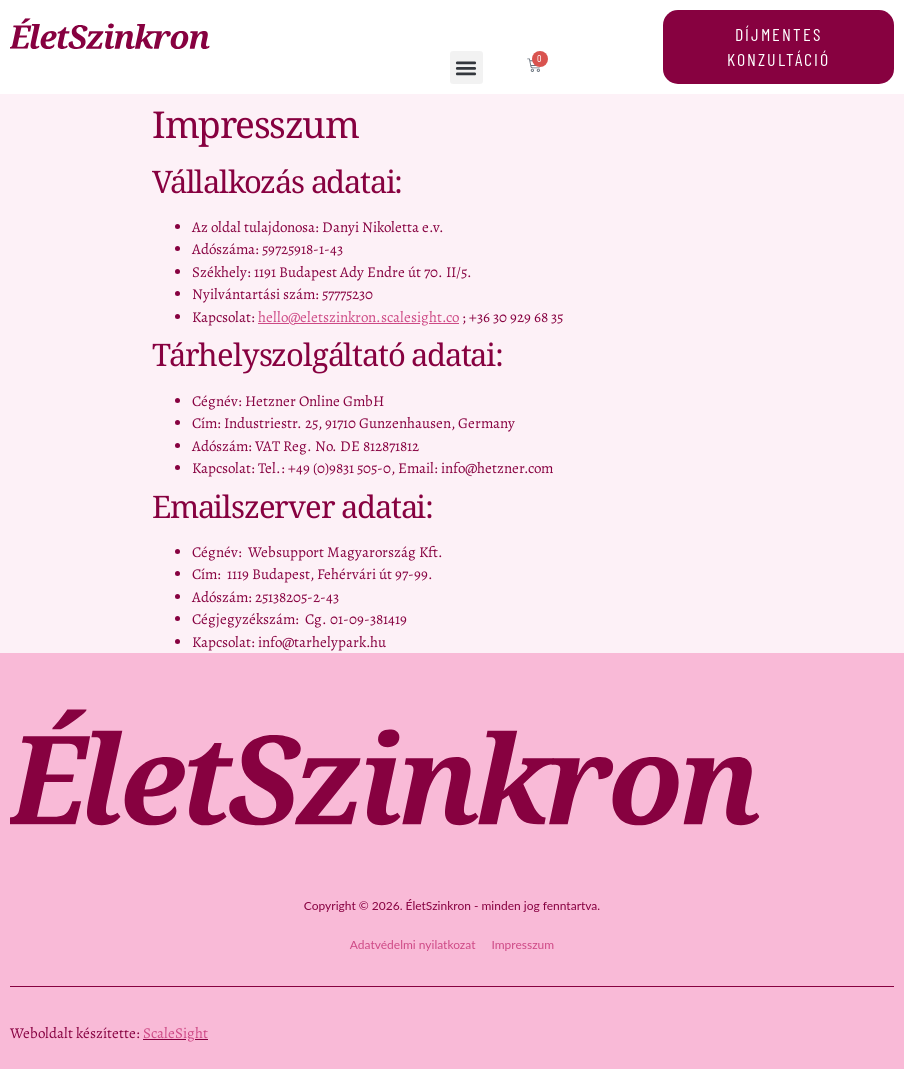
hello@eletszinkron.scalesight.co (358, 317)
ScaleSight (175, 1033)
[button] (467, 67)
